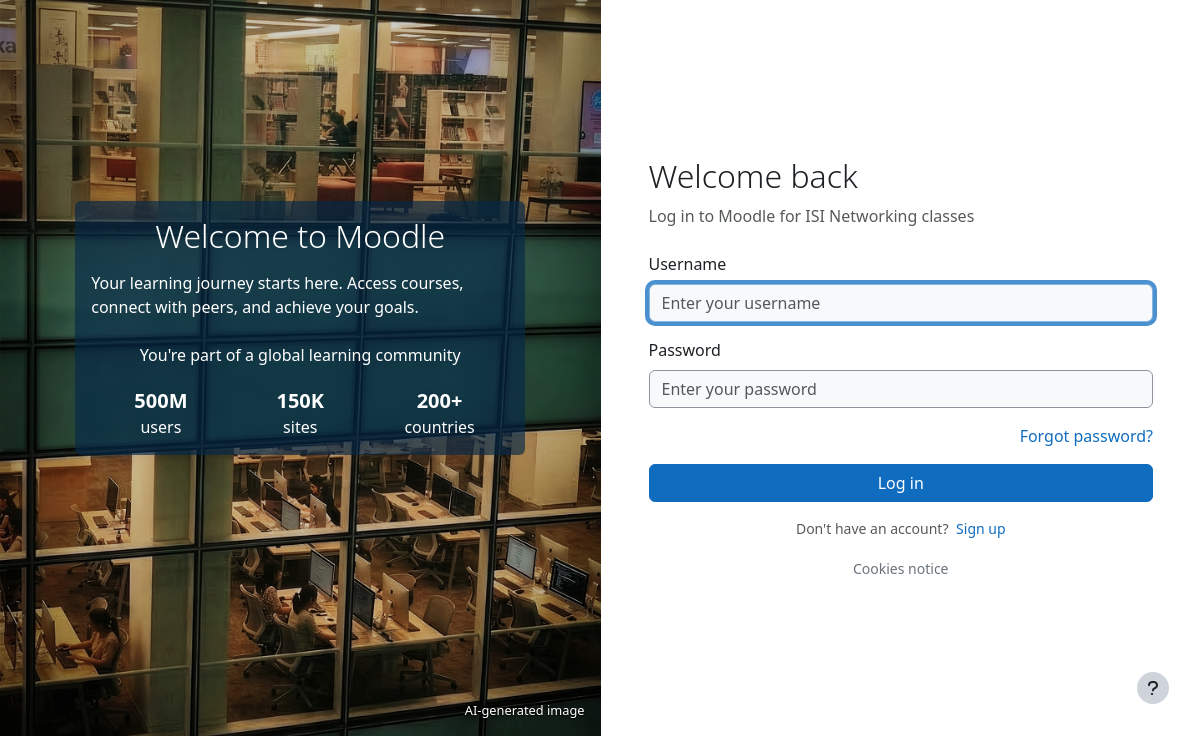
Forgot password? (1086, 436)
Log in (901, 483)
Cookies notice (901, 568)
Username (688, 264)
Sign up (980, 528)
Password (685, 350)
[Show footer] (1153, 688)
